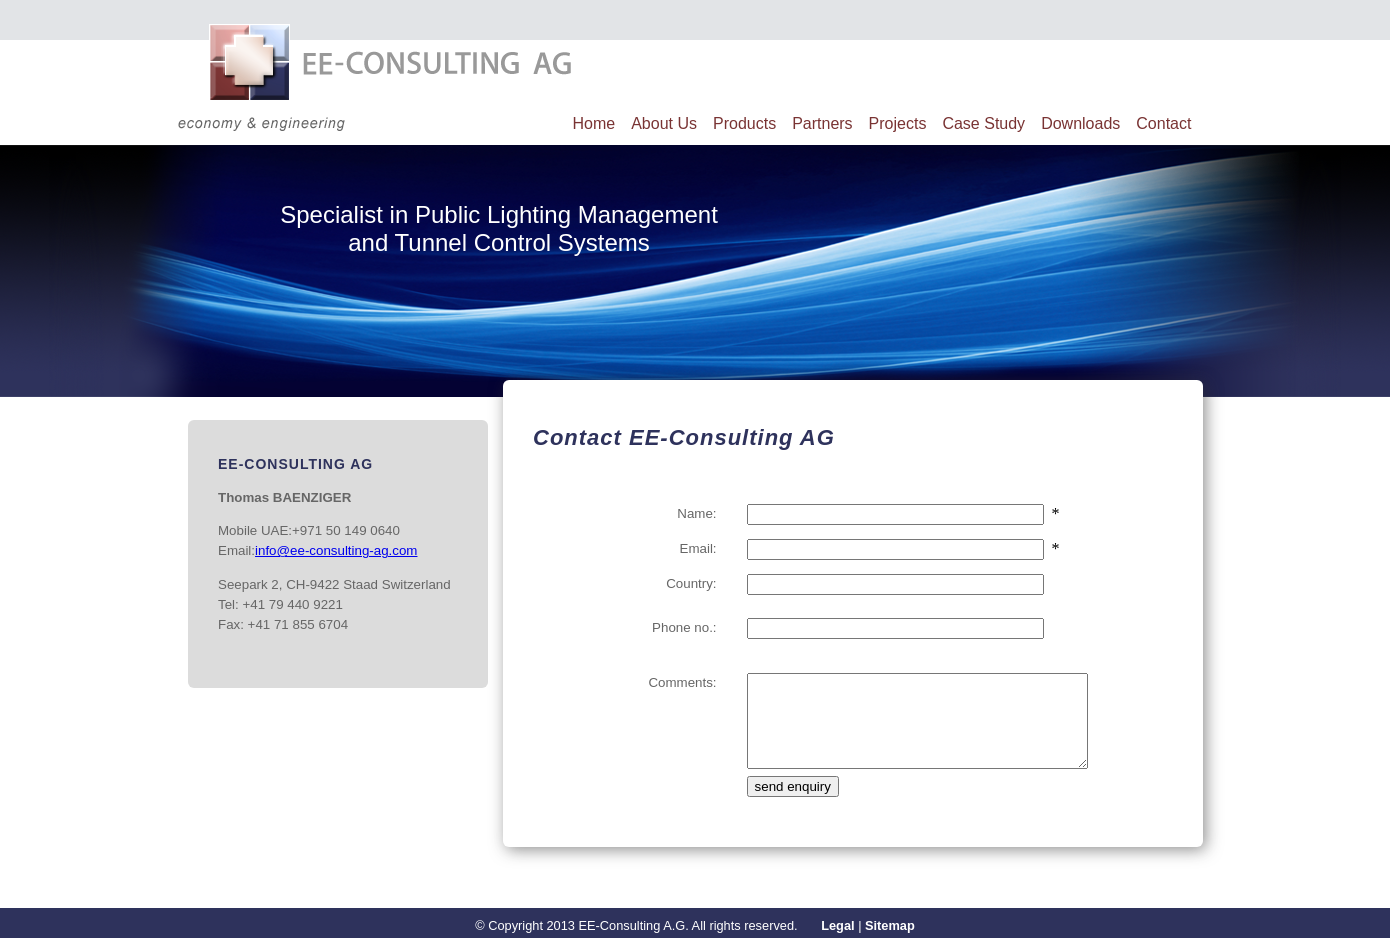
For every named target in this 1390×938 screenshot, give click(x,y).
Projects (898, 123)
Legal (837, 925)
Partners (822, 123)
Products (744, 123)
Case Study (983, 123)
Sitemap (890, 925)
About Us (664, 123)
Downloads (1080, 123)
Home (594, 123)
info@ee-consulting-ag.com (336, 550)
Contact (1163, 123)
